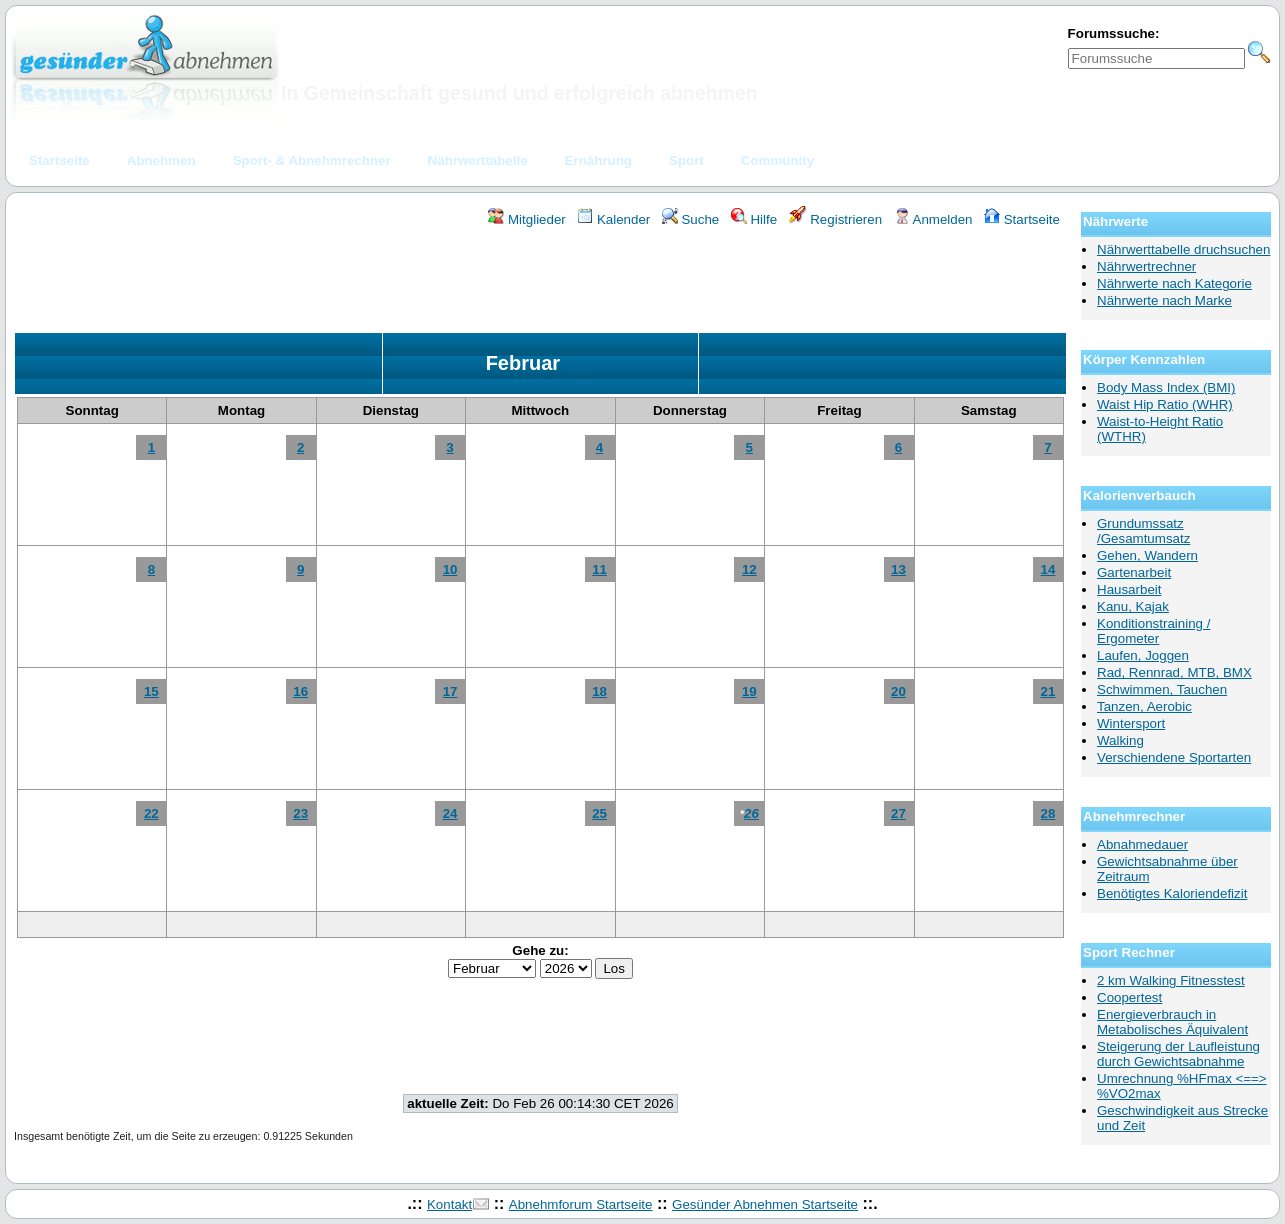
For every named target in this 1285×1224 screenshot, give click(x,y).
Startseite (1022, 219)
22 (151, 813)
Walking (1120, 740)
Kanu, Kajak (1133, 606)
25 (599, 813)
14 (1048, 569)
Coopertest (1129, 997)
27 (898, 813)
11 (599, 569)
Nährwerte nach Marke (1164, 300)
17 (450, 691)
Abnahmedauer (1142, 844)
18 (599, 691)
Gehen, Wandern (1147, 555)
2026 (581, 365)
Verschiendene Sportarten (1174, 757)
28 (1048, 813)
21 (1048, 691)
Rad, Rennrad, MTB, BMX (1174, 672)
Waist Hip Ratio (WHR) (1165, 404)
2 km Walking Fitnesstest (1171, 980)
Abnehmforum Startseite (581, 1204)
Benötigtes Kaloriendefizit (1172, 893)
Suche (691, 219)
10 (450, 569)
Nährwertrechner (1146, 266)
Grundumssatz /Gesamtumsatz (1143, 531)
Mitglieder (526, 219)
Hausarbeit (1129, 589)
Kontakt (449, 1204)
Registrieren (836, 219)
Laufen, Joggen (1143, 655)
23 (300, 813)
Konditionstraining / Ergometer (1153, 631)
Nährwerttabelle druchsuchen (1183, 249)
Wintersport (1131, 723)
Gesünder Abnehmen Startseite (765, 1204)
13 (898, 569)
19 (749, 691)
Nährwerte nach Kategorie (1174, 283)
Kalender (613, 219)
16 (300, 691)
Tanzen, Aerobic (1144, 706)
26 (751, 813)
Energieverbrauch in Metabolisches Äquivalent (1172, 1022)
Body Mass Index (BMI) (1166, 387)
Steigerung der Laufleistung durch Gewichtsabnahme (1178, 1054)
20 (898, 691)
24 (450, 813)
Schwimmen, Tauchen (1162, 689)
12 (749, 569)
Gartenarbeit (1134, 572)
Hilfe (754, 219)
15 (151, 691)
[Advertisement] (541, 283)
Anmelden (933, 219)
